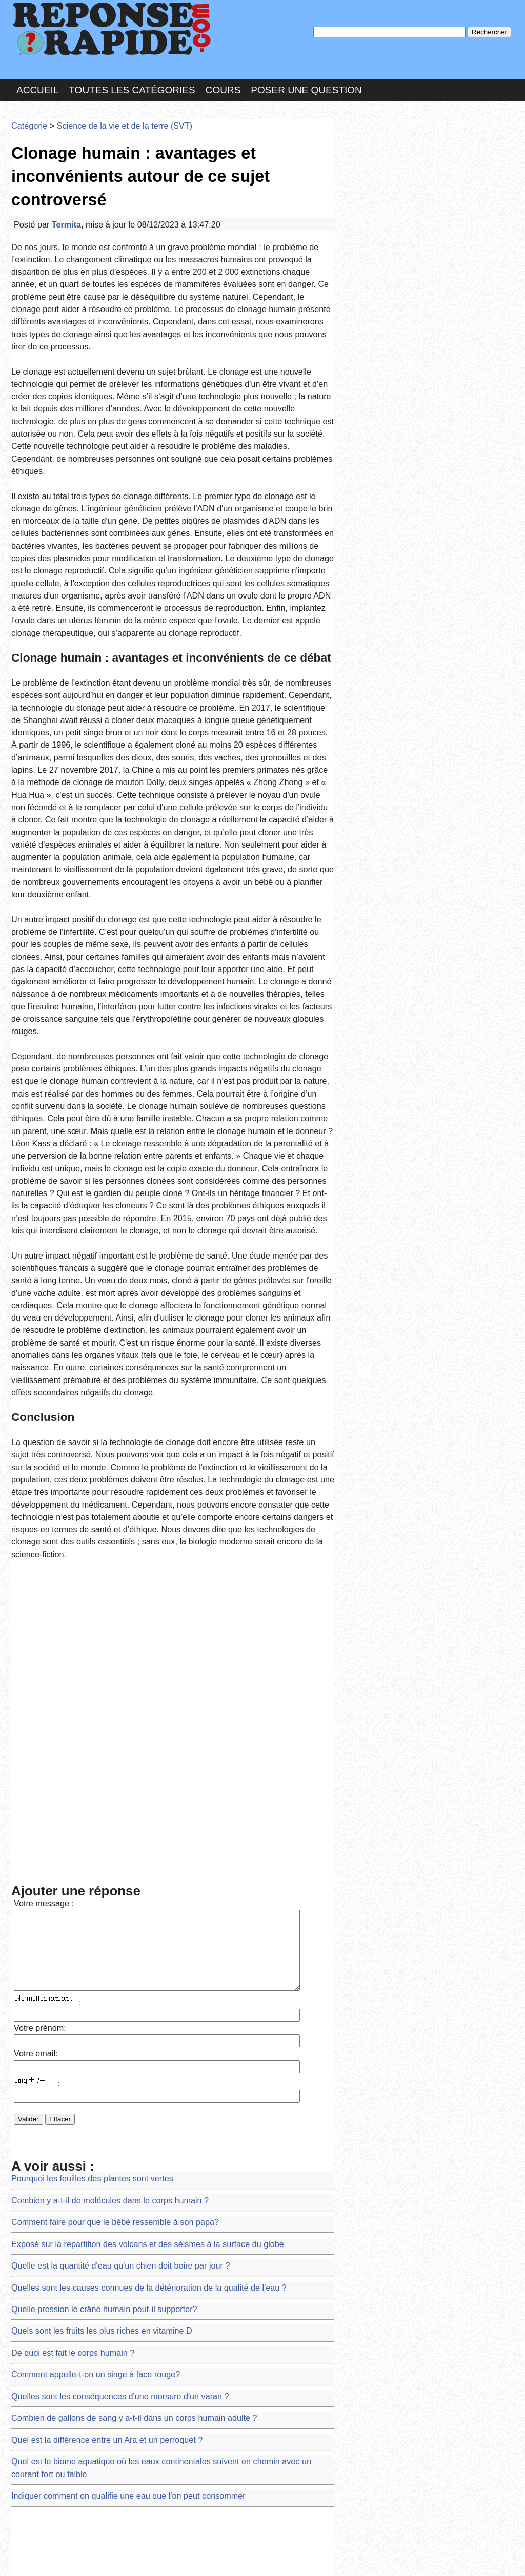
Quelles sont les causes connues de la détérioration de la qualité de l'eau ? (128, 1852)
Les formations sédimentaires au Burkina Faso (84, 2373)
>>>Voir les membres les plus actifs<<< (403, 355)
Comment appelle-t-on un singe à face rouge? (83, 1927)
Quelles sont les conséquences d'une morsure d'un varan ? (103, 1945)
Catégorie (26, 110)
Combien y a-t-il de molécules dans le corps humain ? (95, 1778)
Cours (223, 78)
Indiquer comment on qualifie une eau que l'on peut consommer (110, 2020)
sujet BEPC (29, 2299)
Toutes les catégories (132, 78)
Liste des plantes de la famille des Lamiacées (82, 2261)
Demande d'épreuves (44, 2280)
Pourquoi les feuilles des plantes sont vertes (80, 1759)
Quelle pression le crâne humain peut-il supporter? (90, 1871)
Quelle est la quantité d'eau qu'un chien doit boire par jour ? (104, 1834)
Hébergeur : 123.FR (234, 2557)
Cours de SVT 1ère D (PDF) (55, 2317)
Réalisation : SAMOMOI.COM (341, 2557)
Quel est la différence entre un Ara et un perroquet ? (92, 1983)
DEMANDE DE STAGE (47, 2243)
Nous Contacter (93, 2557)
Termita (58, 176)
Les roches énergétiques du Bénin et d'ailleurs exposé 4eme (105, 2392)
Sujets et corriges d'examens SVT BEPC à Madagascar (98, 2355)
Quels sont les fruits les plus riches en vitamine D (88, 1889)
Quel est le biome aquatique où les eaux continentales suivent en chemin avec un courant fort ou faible (171, 2001)
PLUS (417, 2557)
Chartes (31, 2557)
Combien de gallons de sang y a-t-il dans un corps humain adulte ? (115, 1964)
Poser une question (306, 78)
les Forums (161, 2557)
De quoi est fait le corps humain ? (63, 1908)
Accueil (37, 78)
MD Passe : (369, 171)
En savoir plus (255, 2541)
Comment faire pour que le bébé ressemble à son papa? (99, 1796)
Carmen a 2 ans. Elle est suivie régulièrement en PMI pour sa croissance (125, 2336)
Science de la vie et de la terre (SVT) (107, 110)
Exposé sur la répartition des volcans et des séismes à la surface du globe (127, 1815)
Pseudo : (369, 150)
